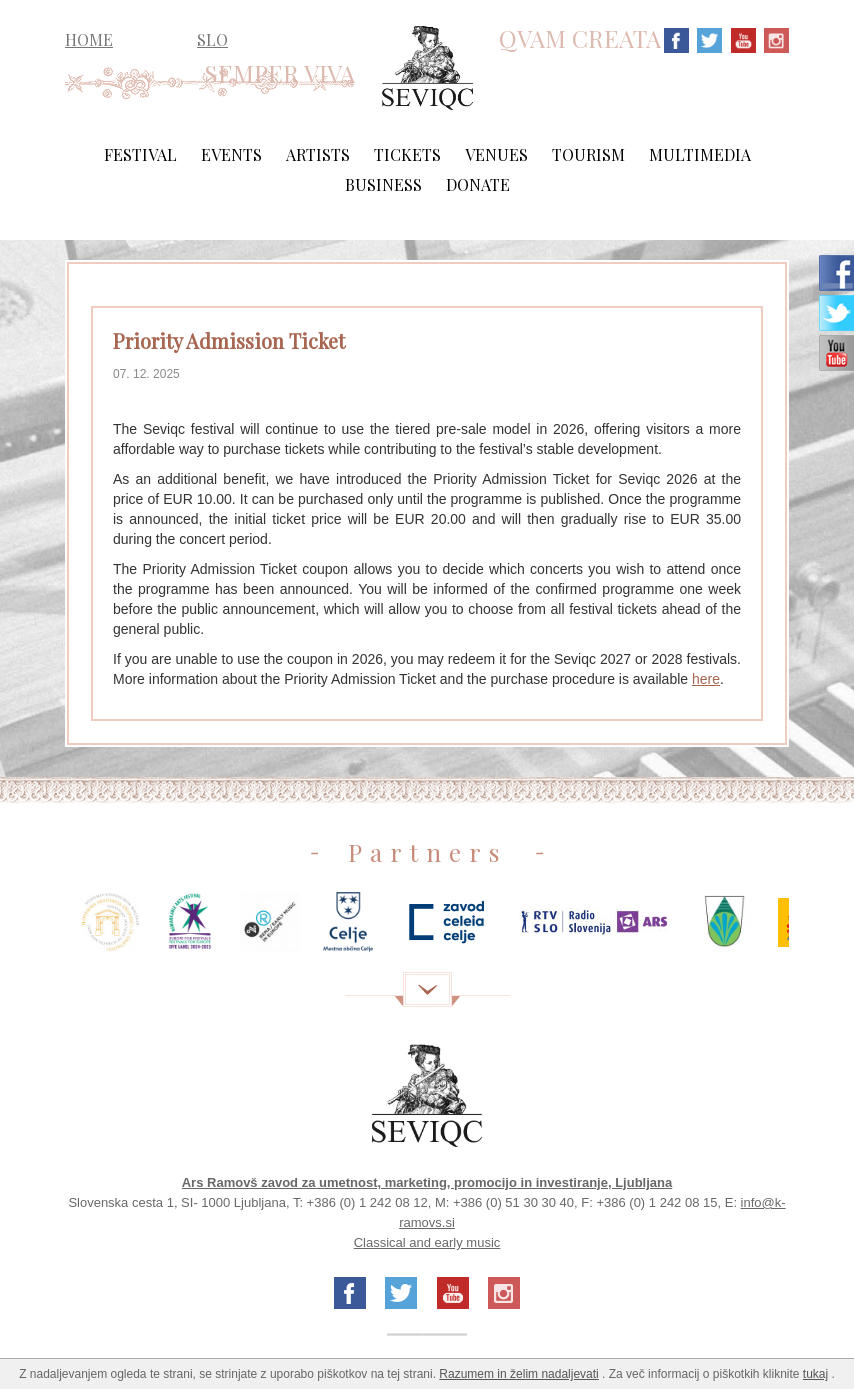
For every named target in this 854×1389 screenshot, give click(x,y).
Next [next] (819, 929)
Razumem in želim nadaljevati (518, 1374)
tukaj (815, 1374)
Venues (496, 154)
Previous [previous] (35, 929)
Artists (318, 154)
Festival (140, 154)
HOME (89, 40)
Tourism (588, 154)
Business (383, 184)
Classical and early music (427, 1242)
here (706, 679)
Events (231, 154)
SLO (212, 39)
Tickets (407, 154)
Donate (478, 184)
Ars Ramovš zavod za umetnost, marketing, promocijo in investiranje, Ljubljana (427, 1182)
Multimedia (700, 154)
